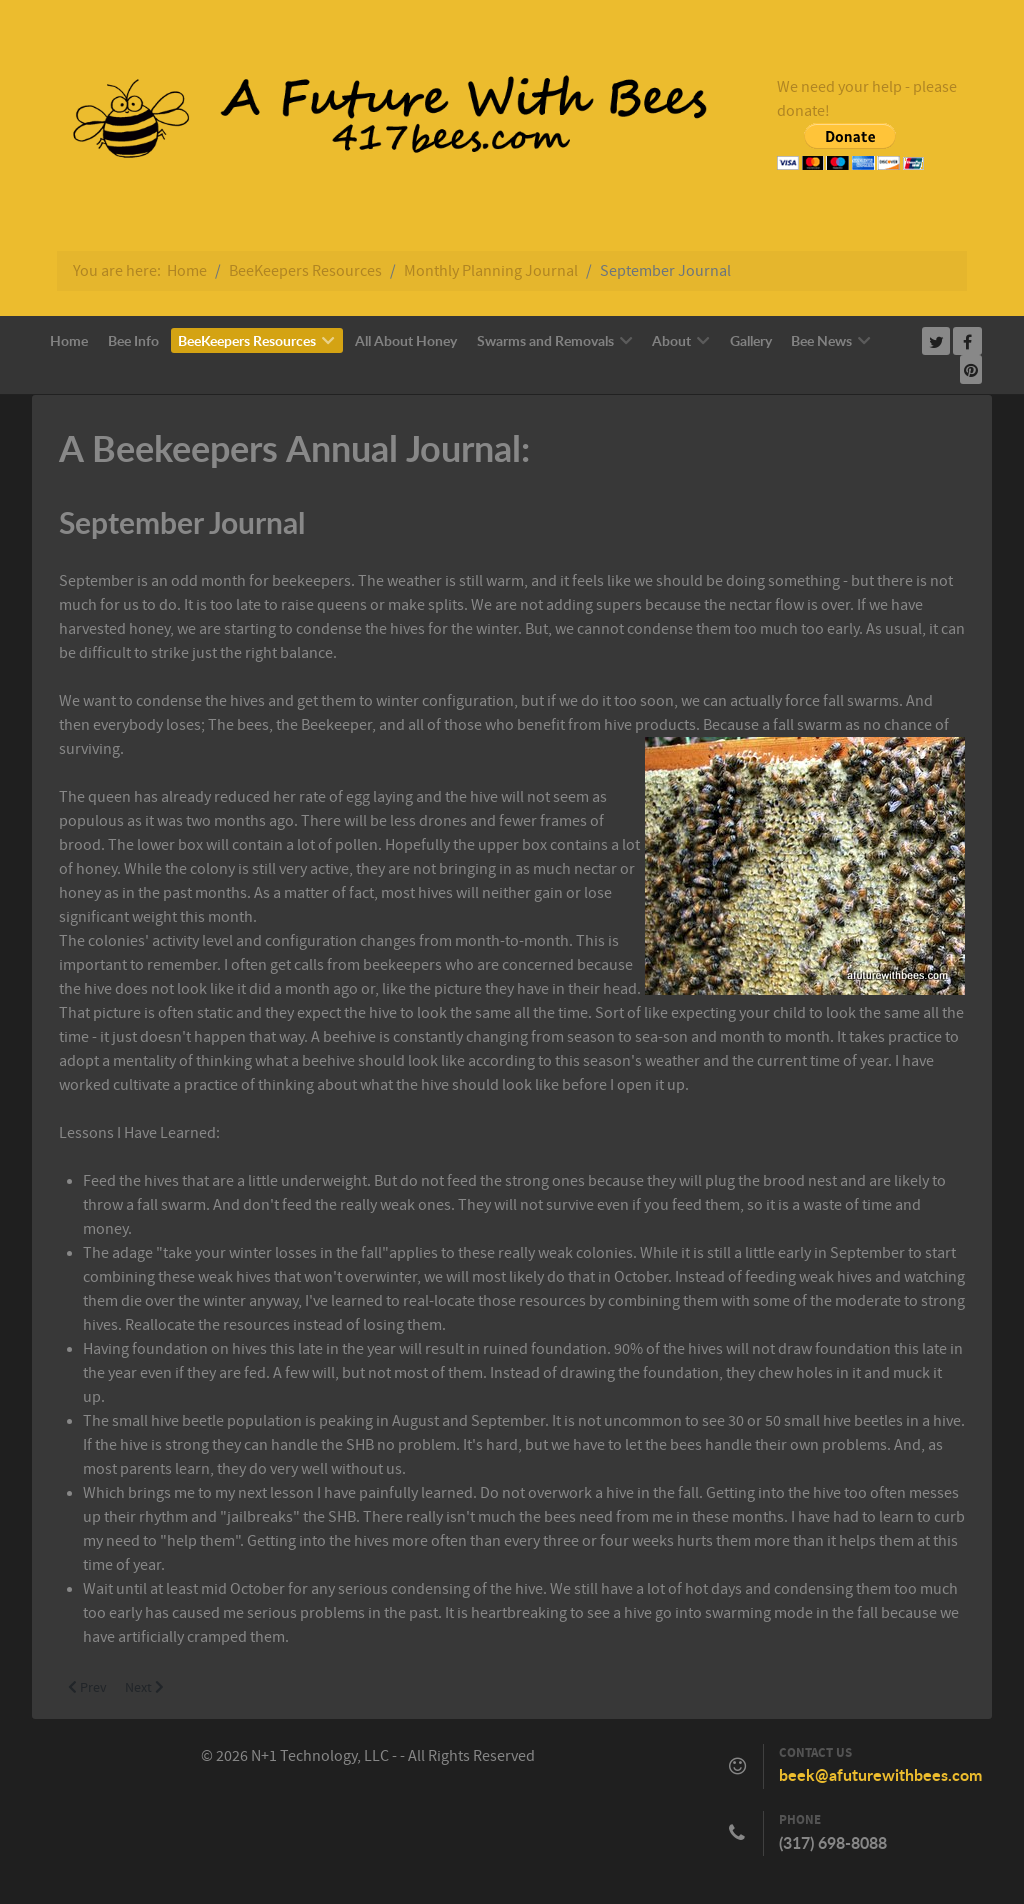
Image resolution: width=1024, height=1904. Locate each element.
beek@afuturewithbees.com (880, 1775)
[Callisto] (377, 122)
